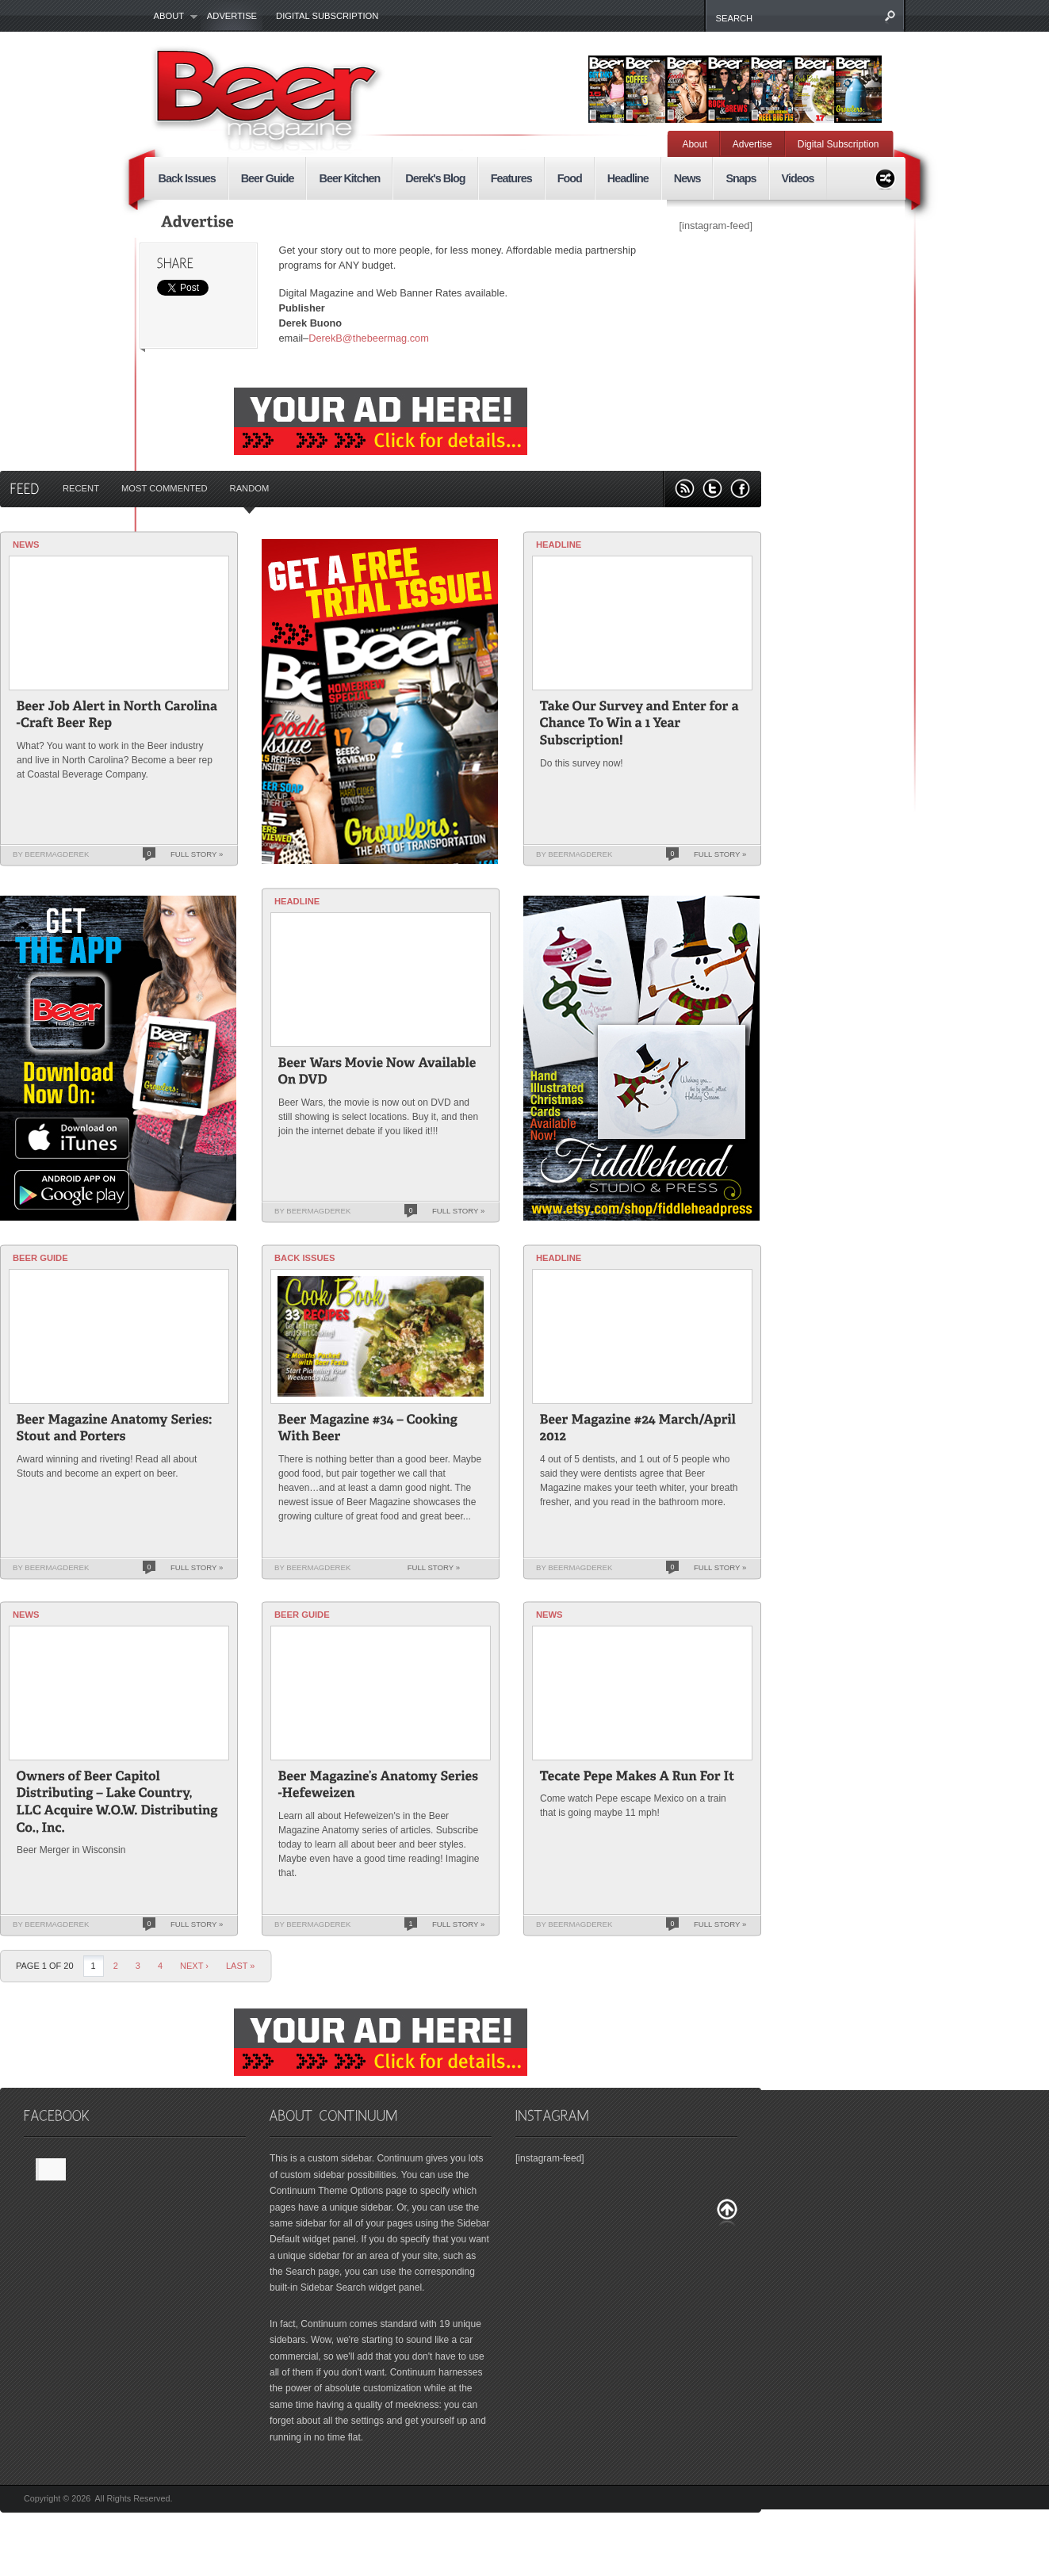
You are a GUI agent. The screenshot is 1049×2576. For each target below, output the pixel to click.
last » (240, 1965)
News (687, 178)
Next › (194, 1965)
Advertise (232, 16)
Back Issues (187, 178)
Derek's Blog (435, 178)
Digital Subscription (327, 16)
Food (569, 178)
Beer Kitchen (349, 178)
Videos (798, 178)
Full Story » (196, 854)
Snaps (740, 178)
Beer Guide (267, 178)
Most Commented (164, 488)
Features (511, 178)
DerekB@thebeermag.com (368, 338)
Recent (81, 488)
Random (250, 488)
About (170, 16)
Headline (628, 178)
